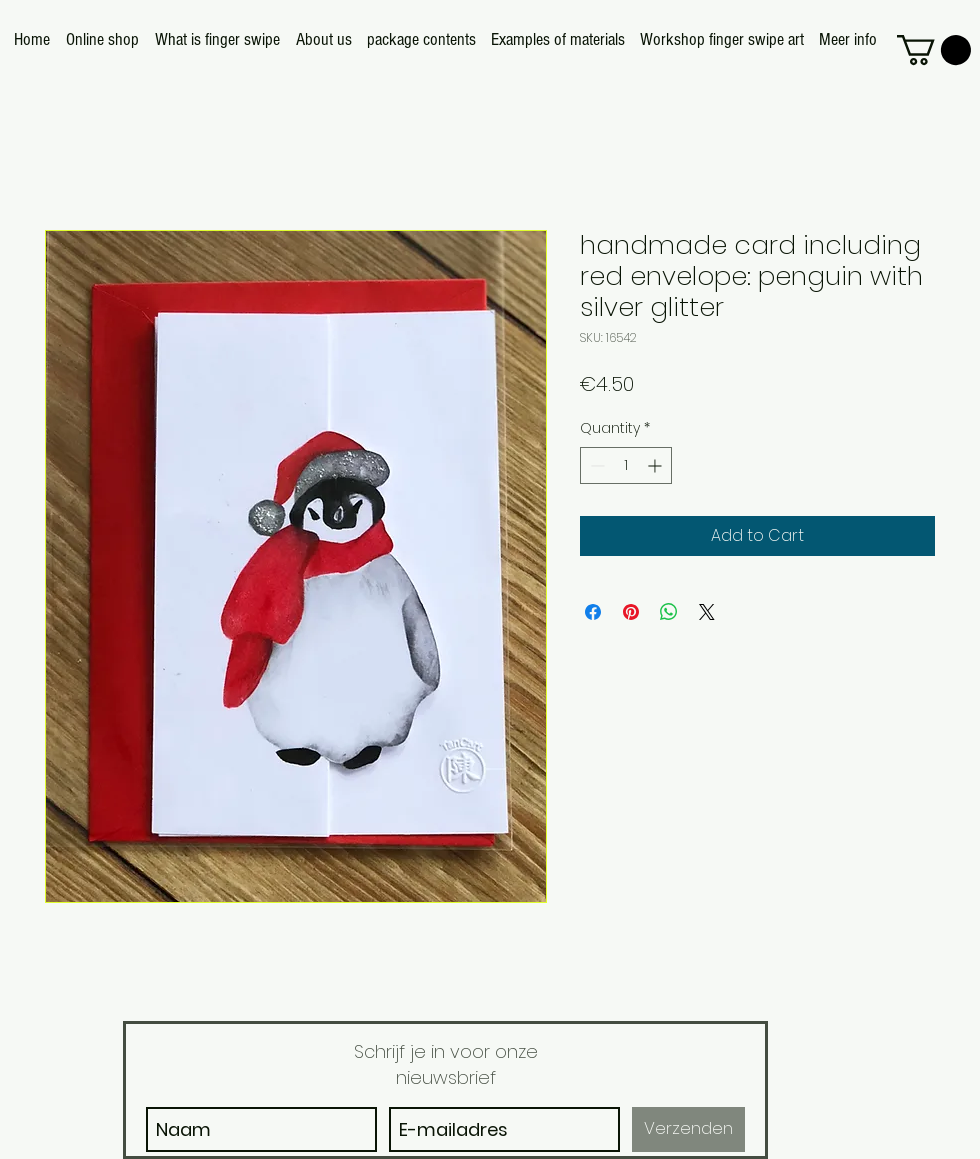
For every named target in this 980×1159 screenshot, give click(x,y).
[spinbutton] (626, 465)
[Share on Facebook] (593, 612)
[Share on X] (707, 612)
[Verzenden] (688, 1129)
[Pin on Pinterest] (631, 612)
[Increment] (656, 465)
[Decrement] (595, 465)
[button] (934, 50)
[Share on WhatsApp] (669, 612)
